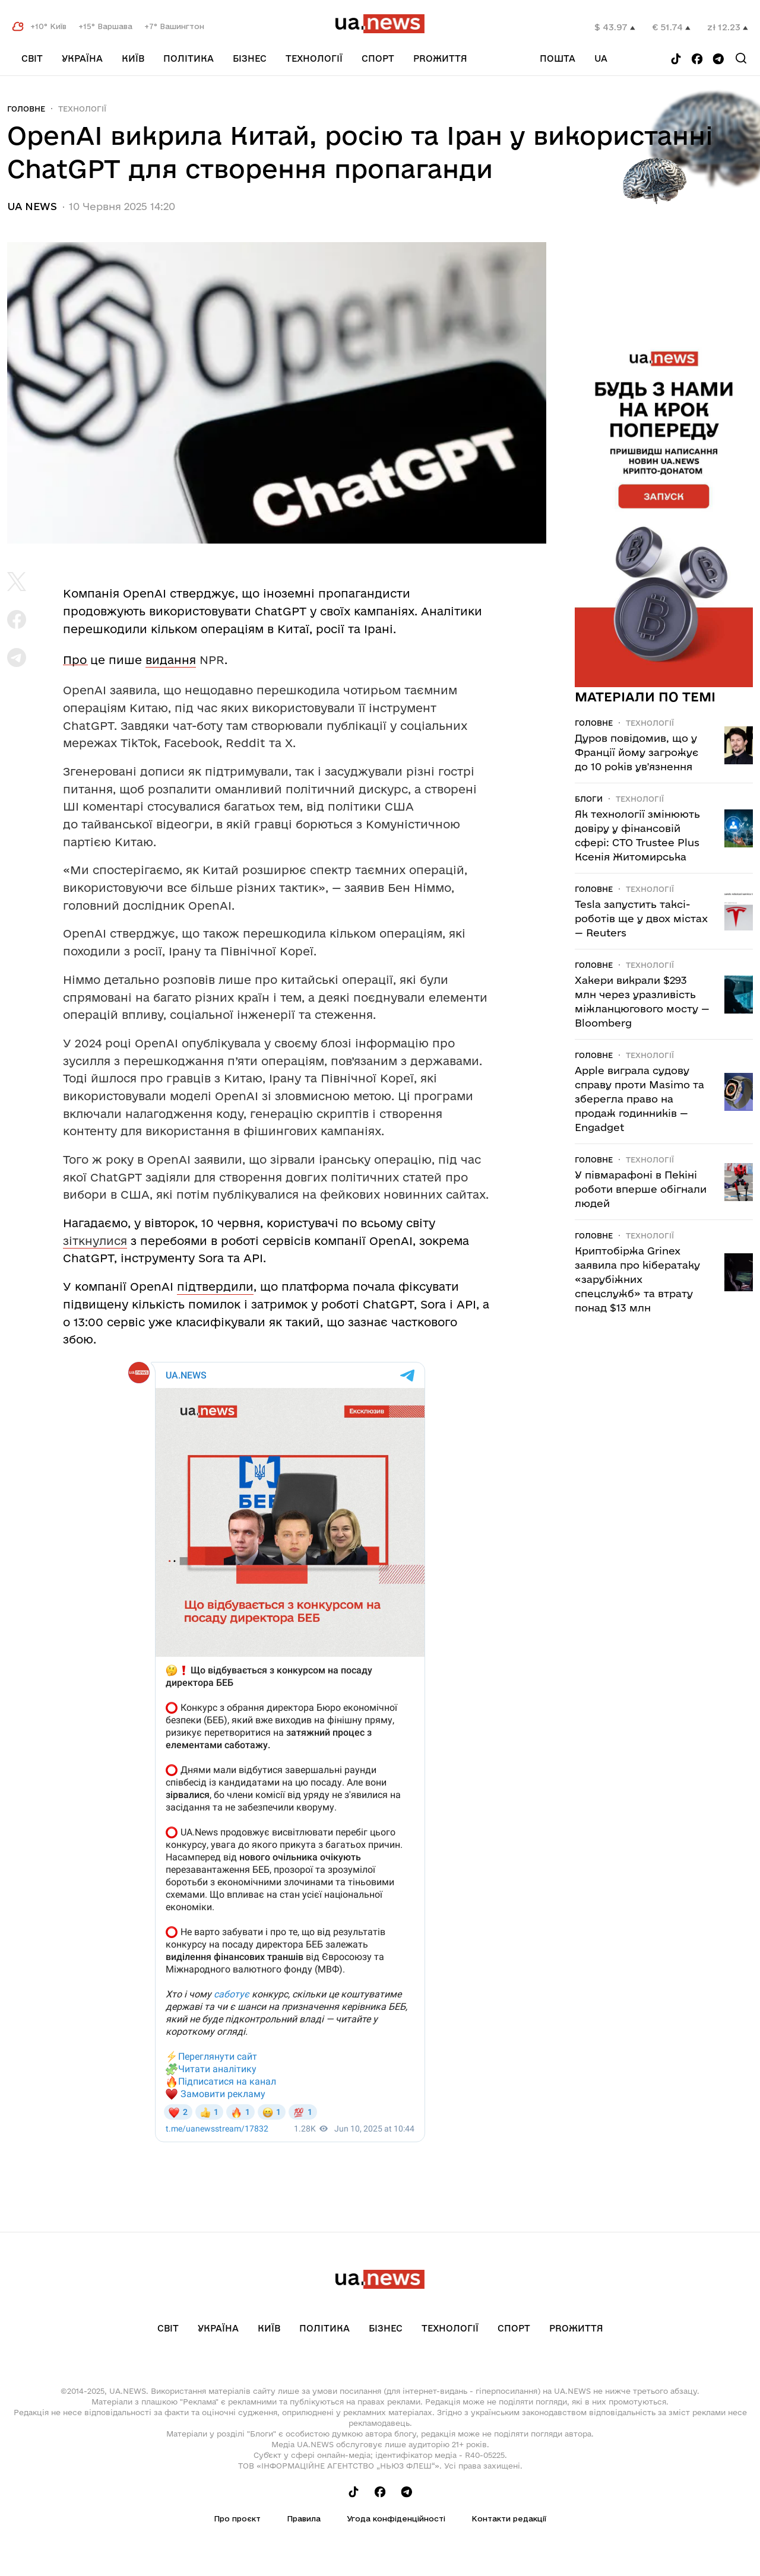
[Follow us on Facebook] (697, 59)
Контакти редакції (508, 2518)
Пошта (557, 58)
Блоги (589, 799)
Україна (82, 58)
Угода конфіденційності (396, 2518)
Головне (26, 108)
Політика (188, 58)
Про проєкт (237, 2518)
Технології (314, 58)
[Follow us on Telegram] (718, 59)
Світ (32, 58)
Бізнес (250, 58)
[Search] (741, 58)
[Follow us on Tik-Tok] (676, 59)
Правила (304, 2518)
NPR (212, 659)
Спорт (378, 58)
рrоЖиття (440, 58)
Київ (133, 58)
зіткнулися (95, 1240)
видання (170, 659)
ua (600, 58)
